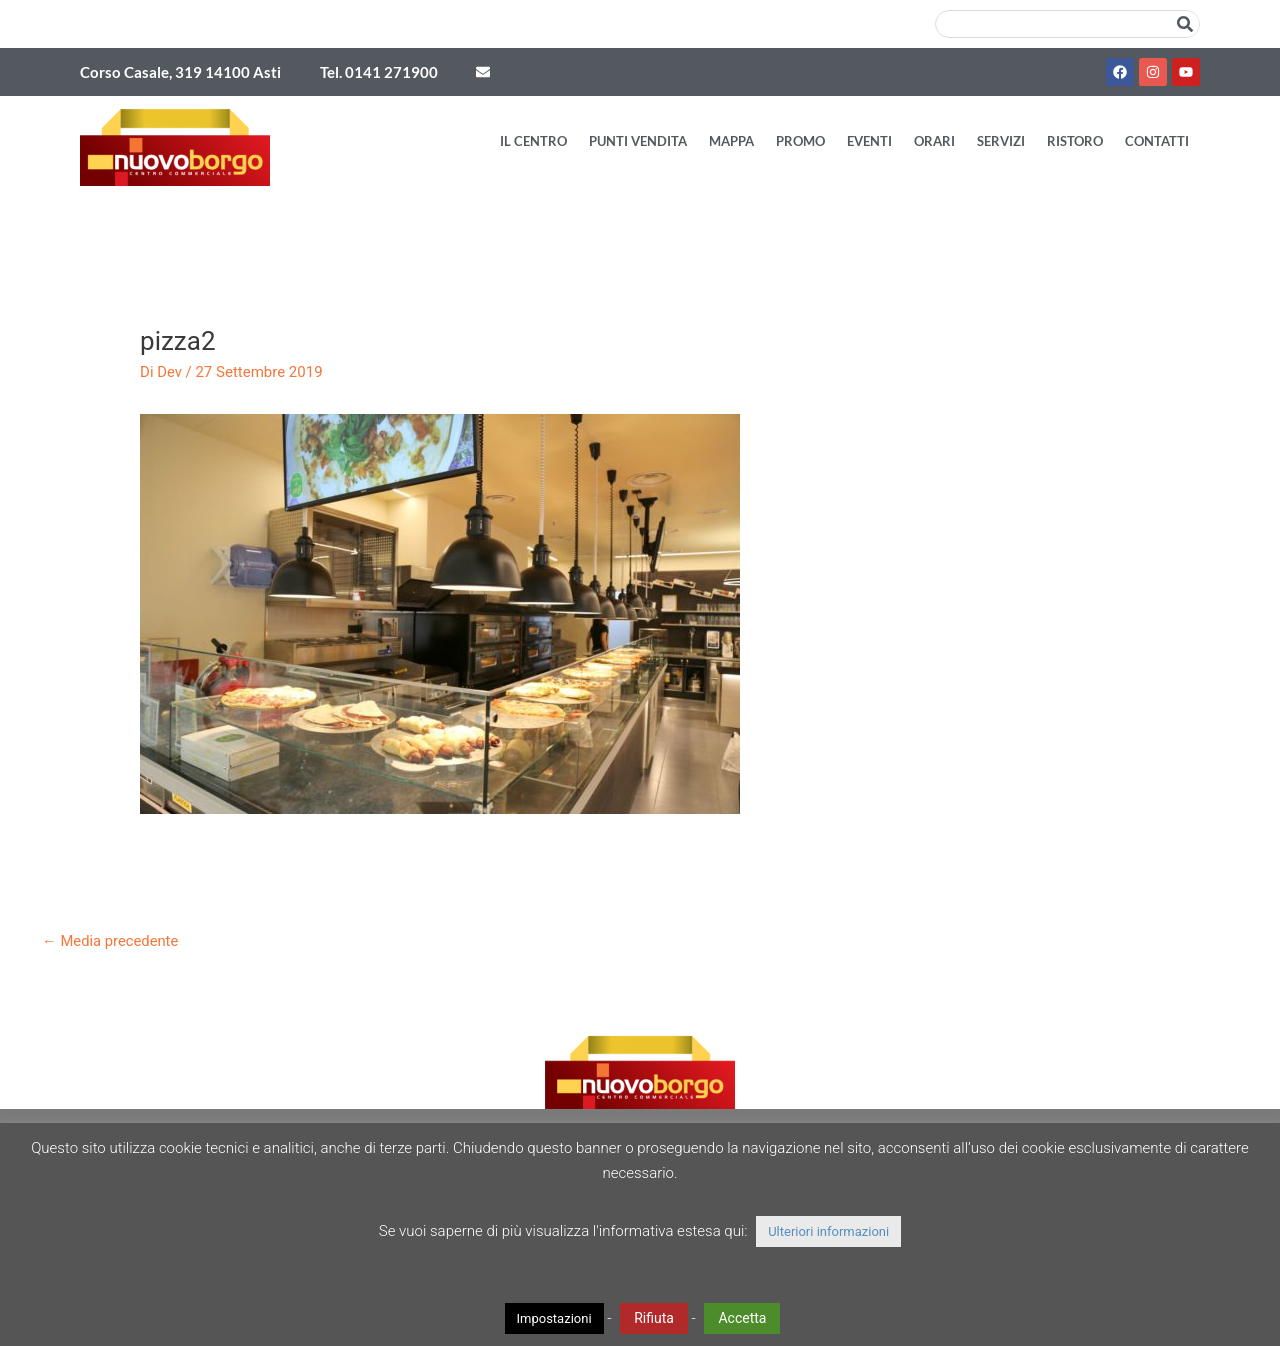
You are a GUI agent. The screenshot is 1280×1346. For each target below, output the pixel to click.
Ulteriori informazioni (828, 1231)
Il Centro (533, 141)
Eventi (869, 141)
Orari (934, 141)
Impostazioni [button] (554, 1318)
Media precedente (111, 941)
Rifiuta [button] (654, 1318)
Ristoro (1075, 141)
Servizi (1001, 141)
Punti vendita (638, 141)
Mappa (731, 141)
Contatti (1157, 141)
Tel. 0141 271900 (379, 72)
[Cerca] (1185, 24)
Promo (800, 141)
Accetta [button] (742, 1318)
